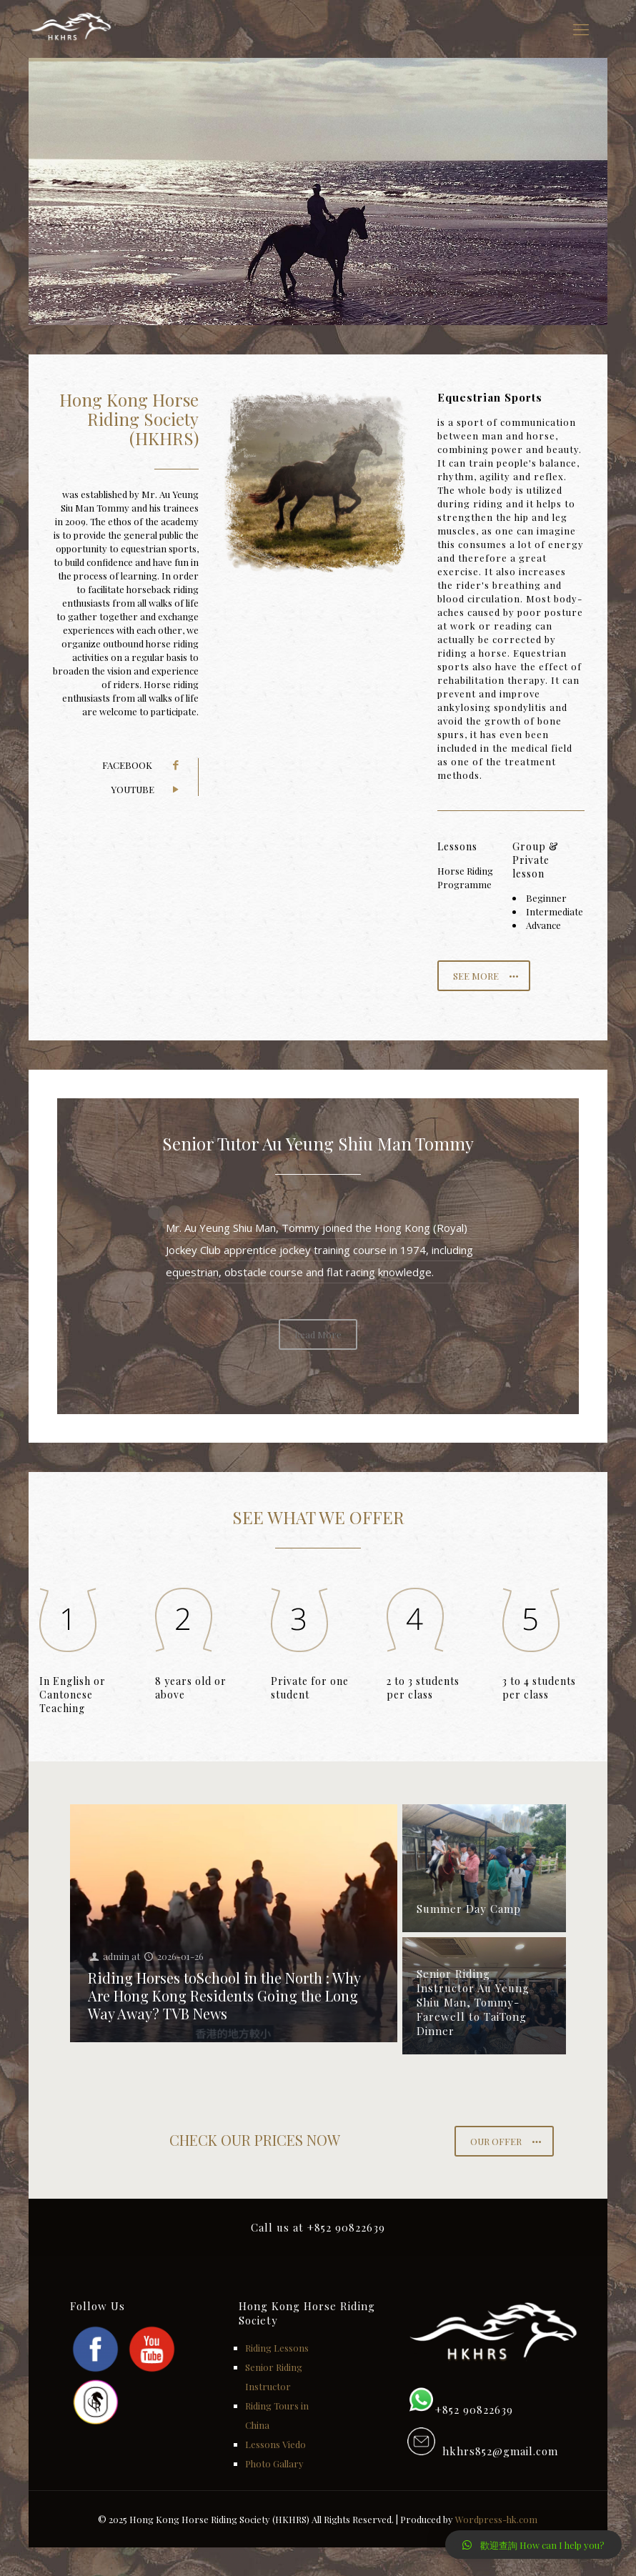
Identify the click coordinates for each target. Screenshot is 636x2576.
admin (116, 1956)
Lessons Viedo (275, 2444)
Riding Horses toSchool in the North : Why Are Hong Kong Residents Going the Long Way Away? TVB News (224, 1995)
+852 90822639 (474, 2409)
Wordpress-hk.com (496, 2519)
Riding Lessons (277, 2348)
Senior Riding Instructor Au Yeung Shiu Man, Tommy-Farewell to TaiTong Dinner (473, 2002)
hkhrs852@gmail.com (496, 2451)
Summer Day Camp (469, 1908)
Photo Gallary (274, 2463)
